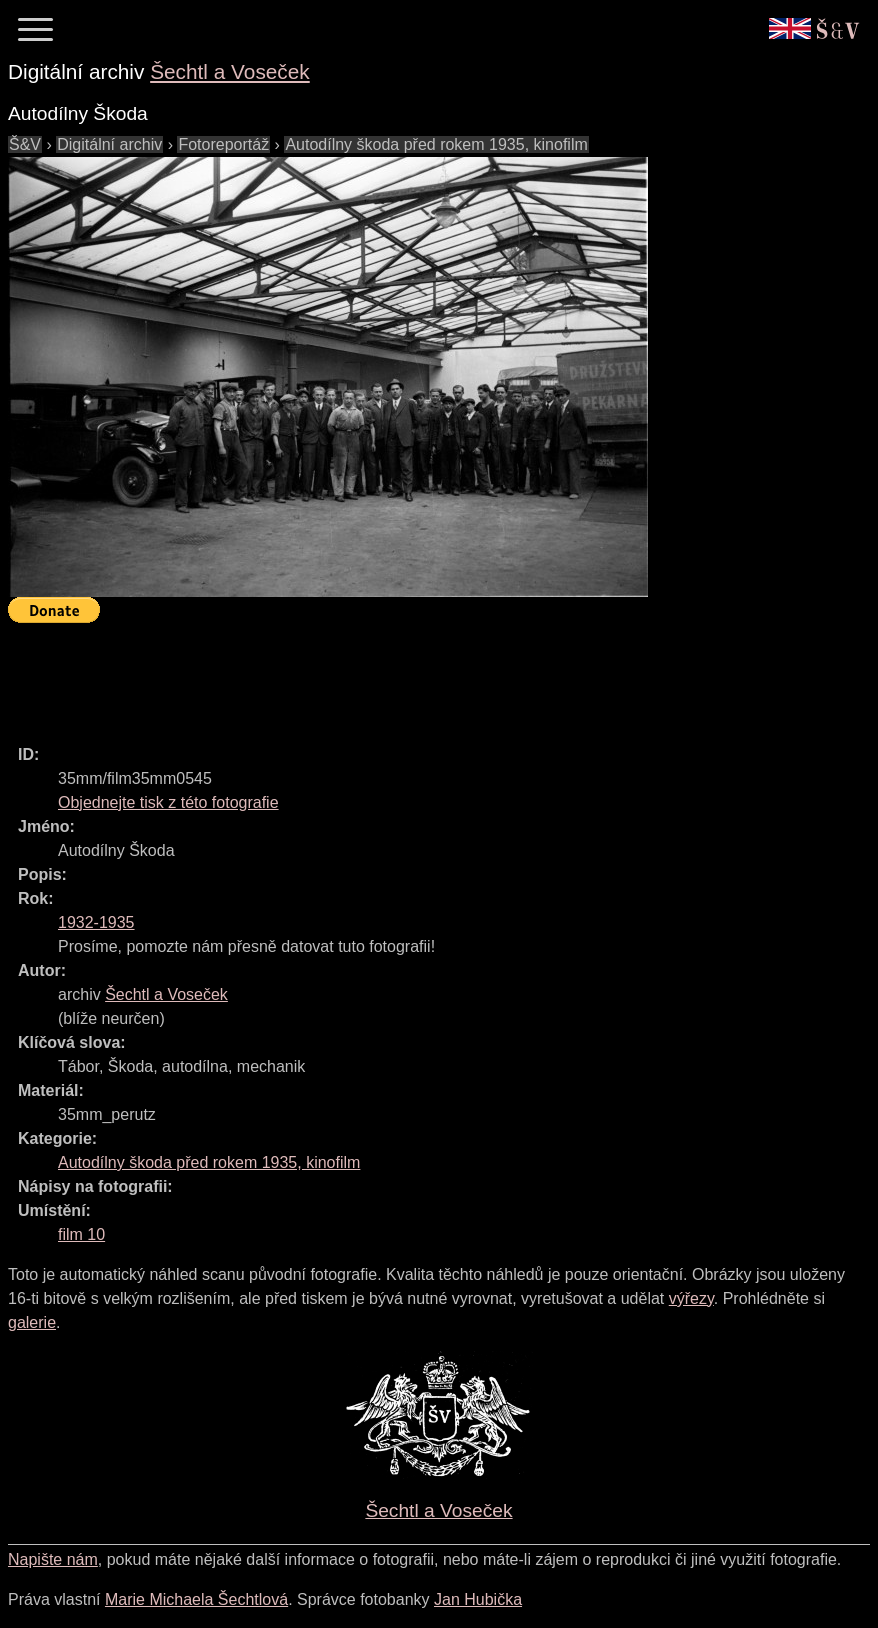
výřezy (691, 1298)
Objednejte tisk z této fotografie (168, 802)
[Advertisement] (372, 675)
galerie (32, 1322)
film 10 (81, 1234)
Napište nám (53, 1559)
